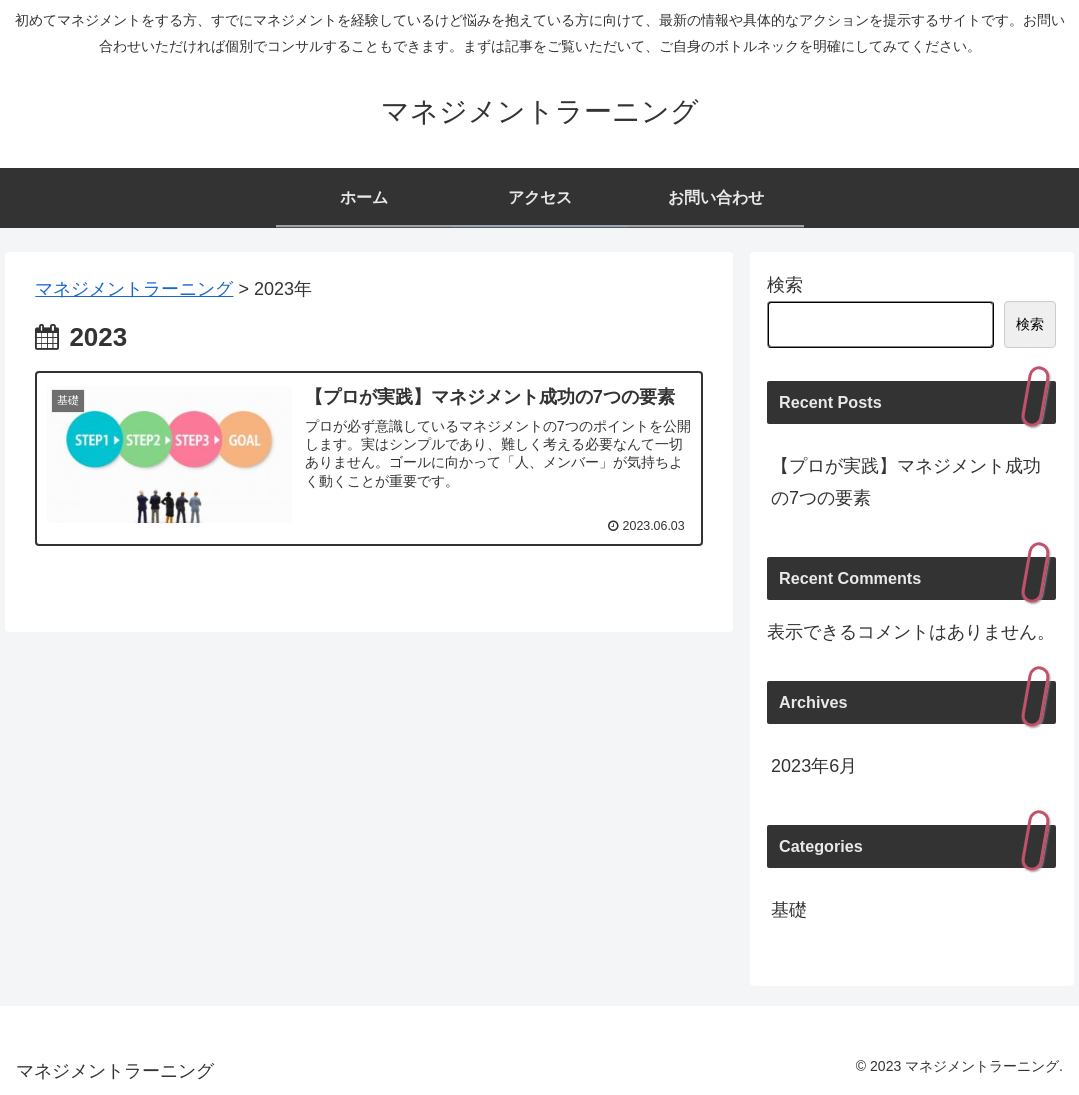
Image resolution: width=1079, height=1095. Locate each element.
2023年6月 (814, 766)
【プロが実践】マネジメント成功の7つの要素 (906, 482)
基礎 (789, 910)
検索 (785, 285)
